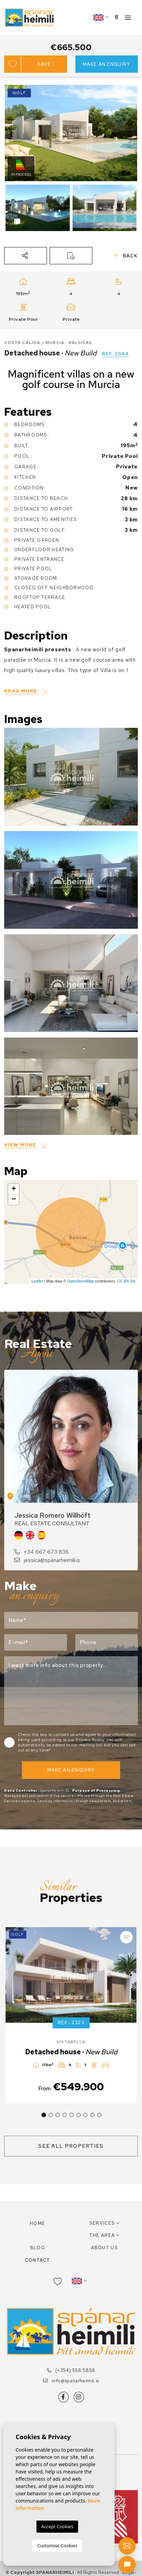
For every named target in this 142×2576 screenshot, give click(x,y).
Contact (37, 2260)
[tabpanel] (71, 2015)
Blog (37, 2248)
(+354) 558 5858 (71, 2370)
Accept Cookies (57, 2526)
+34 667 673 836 (41, 1551)
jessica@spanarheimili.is (47, 1560)
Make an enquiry (107, 64)
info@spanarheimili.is (71, 2381)
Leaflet (37, 1281)
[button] (25, 255)
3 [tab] (58, 2115)
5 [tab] (71, 2115)
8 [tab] (92, 2115)
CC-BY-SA (126, 1281)
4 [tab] (64, 2115)
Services (102, 2223)
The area (102, 2235)
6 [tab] (78, 2115)
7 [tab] (85, 2115)
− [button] (13, 1199)
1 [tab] (44, 2115)
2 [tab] (51, 2115)
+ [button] (13, 1189)
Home (37, 2223)
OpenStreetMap (80, 1281)
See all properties (70, 2146)
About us (104, 2248)
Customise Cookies (57, 2545)
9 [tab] (99, 2115)
